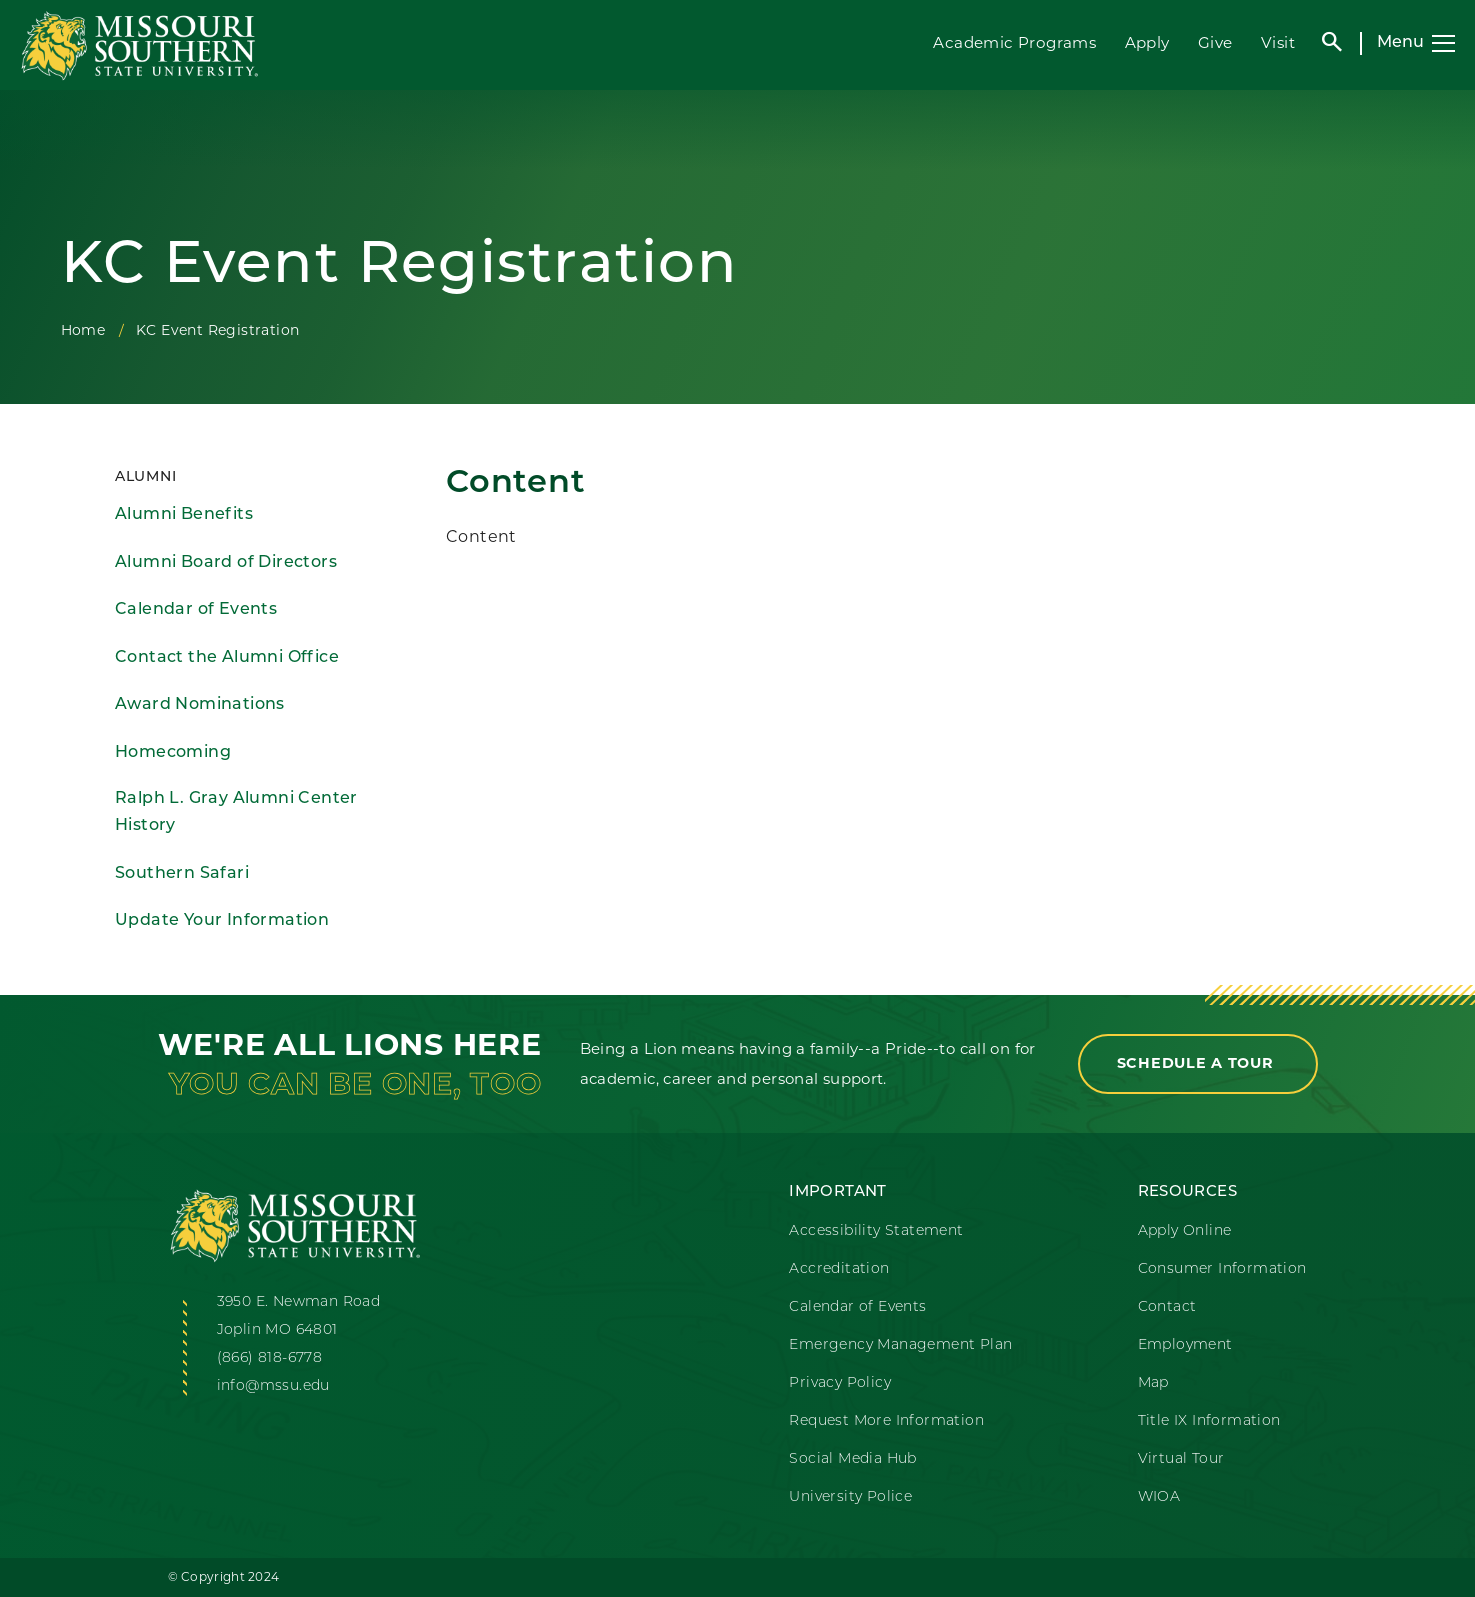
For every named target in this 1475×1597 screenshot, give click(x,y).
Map (1153, 1383)
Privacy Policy (840, 1383)
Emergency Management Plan (900, 1345)
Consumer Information (1222, 1269)
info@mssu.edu (273, 1386)
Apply (1147, 42)
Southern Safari (182, 874)
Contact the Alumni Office (227, 658)
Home (83, 330)
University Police (850, 1497)
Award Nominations (200, 705)
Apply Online (1185, 1231)
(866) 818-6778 (270, 1358)
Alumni (145, 477)
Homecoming (173, 753)
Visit (1278, 42)
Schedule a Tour (1198, 1063)
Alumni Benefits (184, 515)
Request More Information (886, 1421)
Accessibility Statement (876, 1231)
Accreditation (839, 1269)
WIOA (1159, 1497)
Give (1215, 42)
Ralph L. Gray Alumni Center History (236, 812)
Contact (1167, 1307)
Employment (1185, 1345)
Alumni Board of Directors (226, 563)
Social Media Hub (852, 1459)
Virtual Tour (1181, 1459)
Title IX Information (1209, 1421)
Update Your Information (222, 921)
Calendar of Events (196, 610)
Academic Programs (1014, 42)
